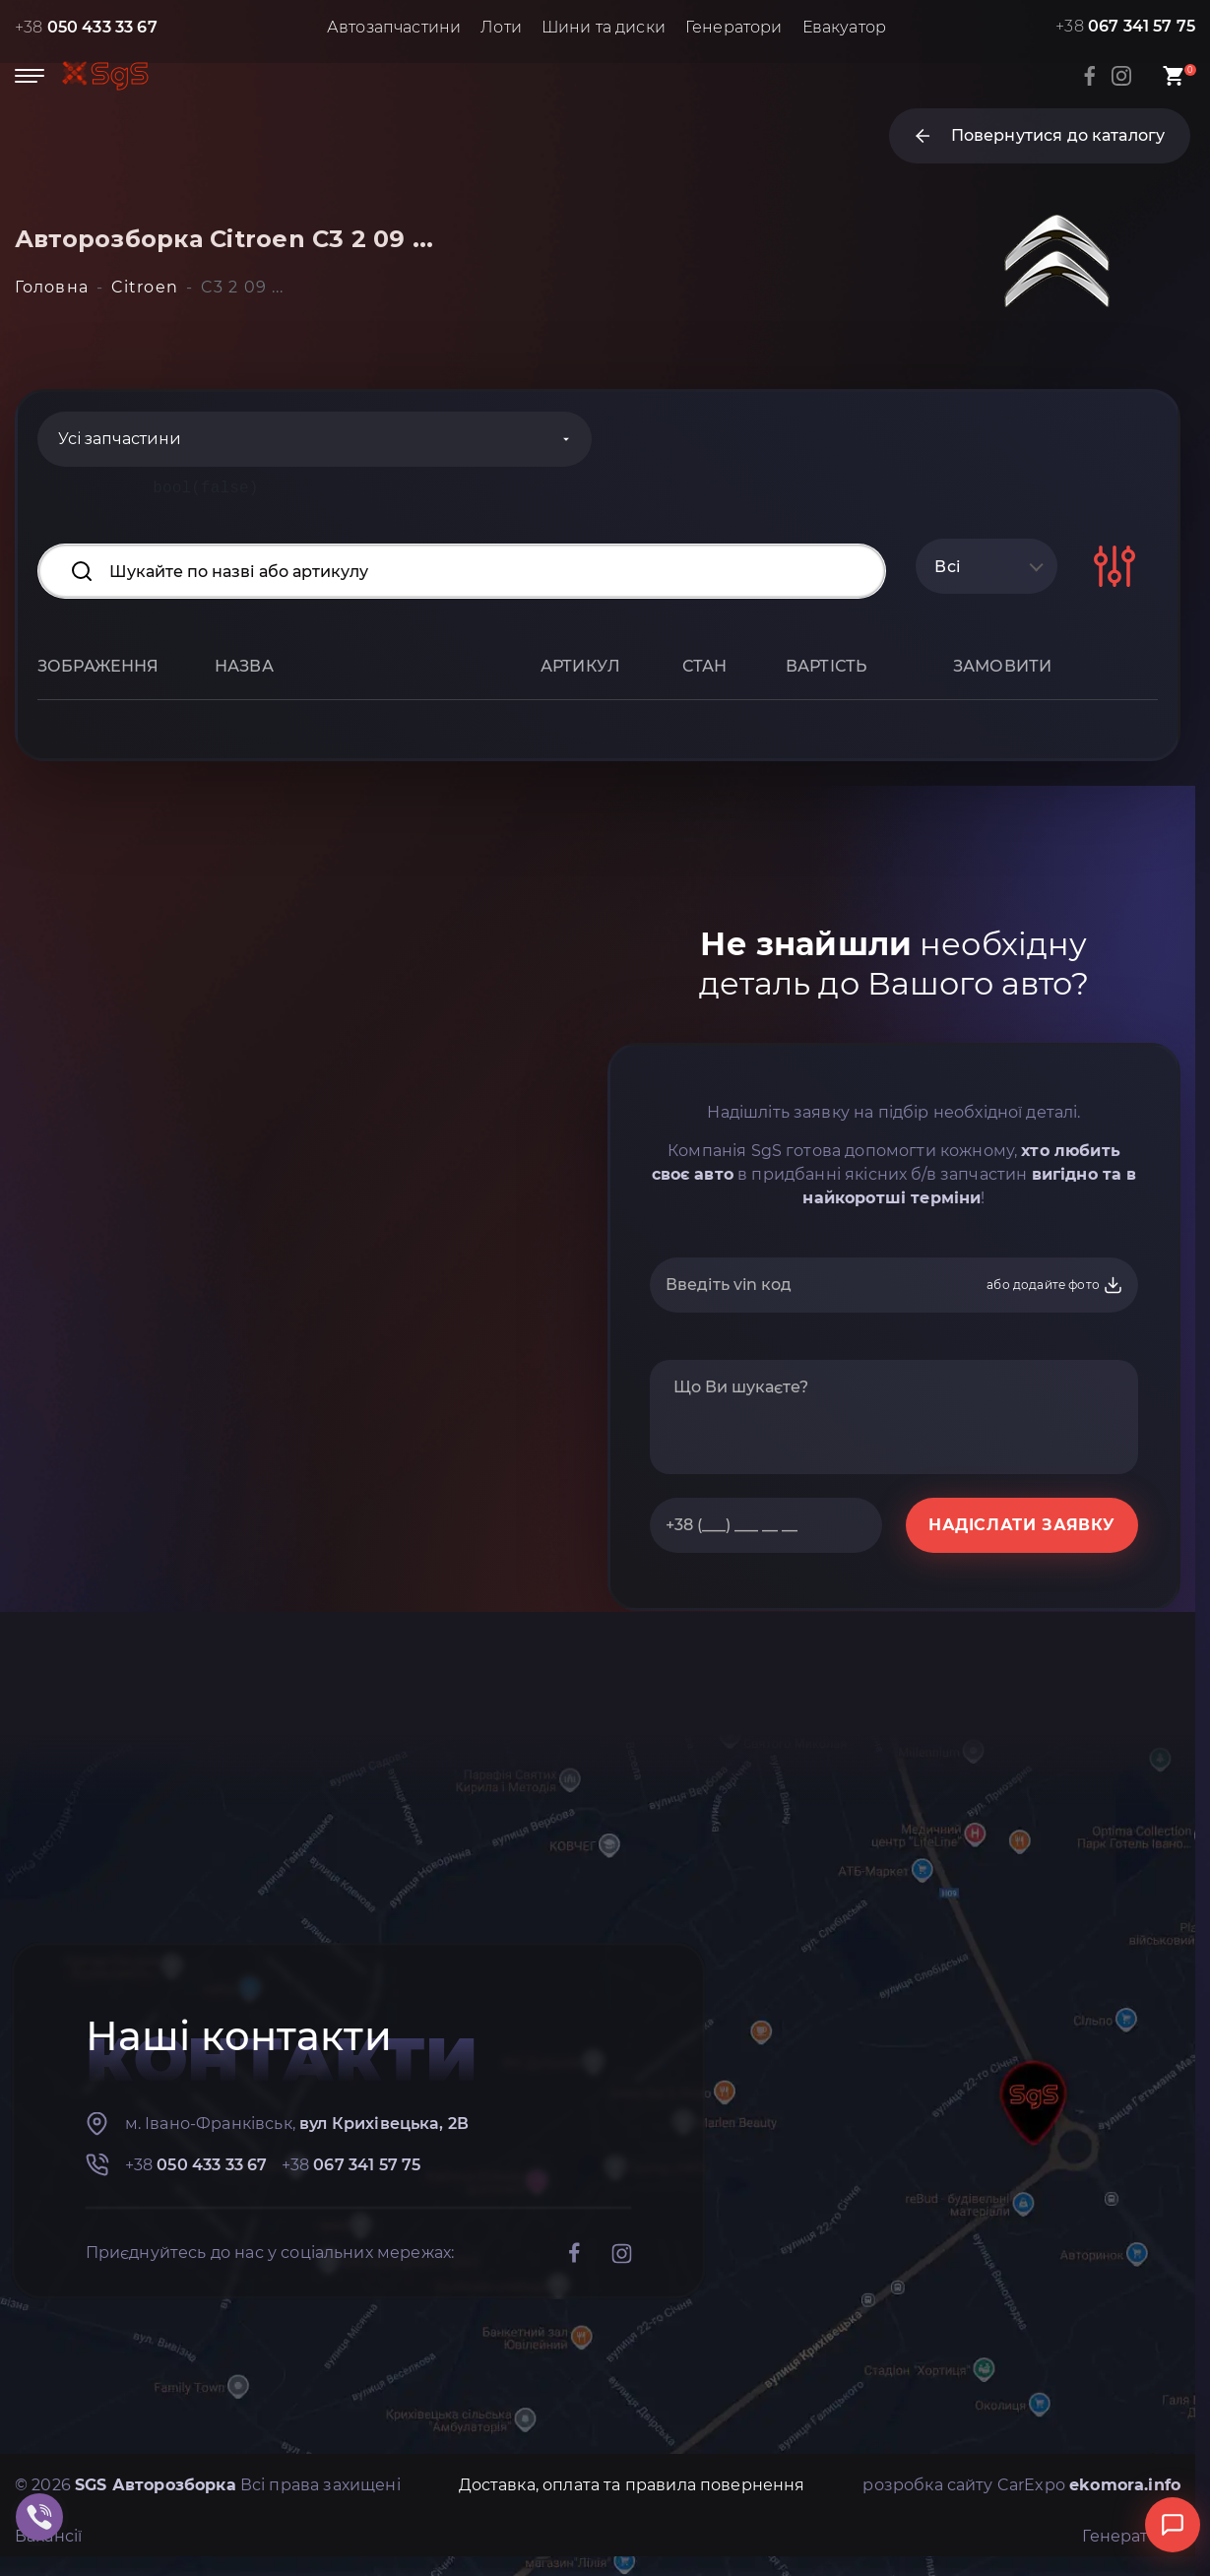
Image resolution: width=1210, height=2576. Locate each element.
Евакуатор (844, 27)
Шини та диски (603, 27)
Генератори (734, 27)
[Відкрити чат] (1172, 2524)
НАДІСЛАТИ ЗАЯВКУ (1021, 1524)
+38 (86, 27)
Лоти (501, 27)
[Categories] (314, 439)
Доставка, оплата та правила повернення (632, 2485)
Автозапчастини (394, 27)
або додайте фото (1055, 1285)
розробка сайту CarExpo (1021, 2485)
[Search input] (461, 571)
